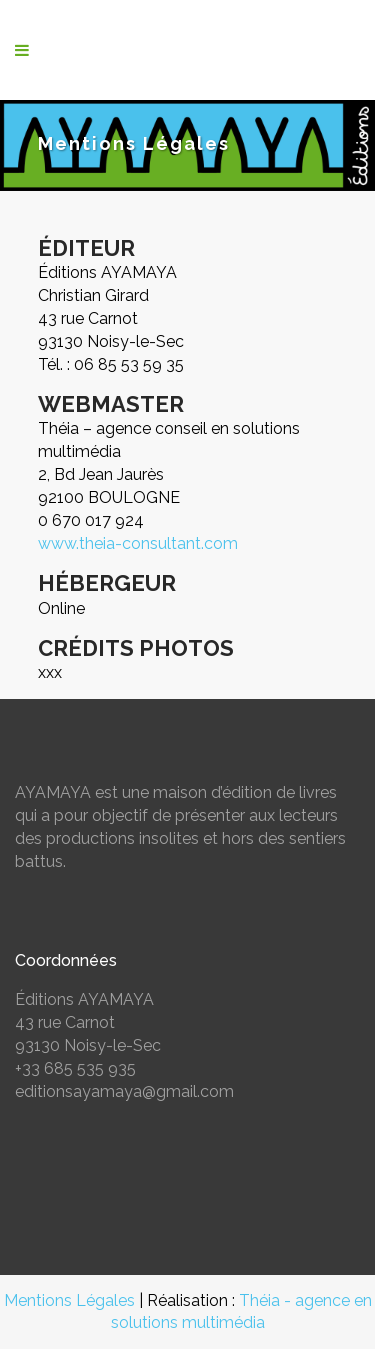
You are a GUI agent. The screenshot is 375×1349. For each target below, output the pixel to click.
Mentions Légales (69, 1300)
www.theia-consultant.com (138, 543)
